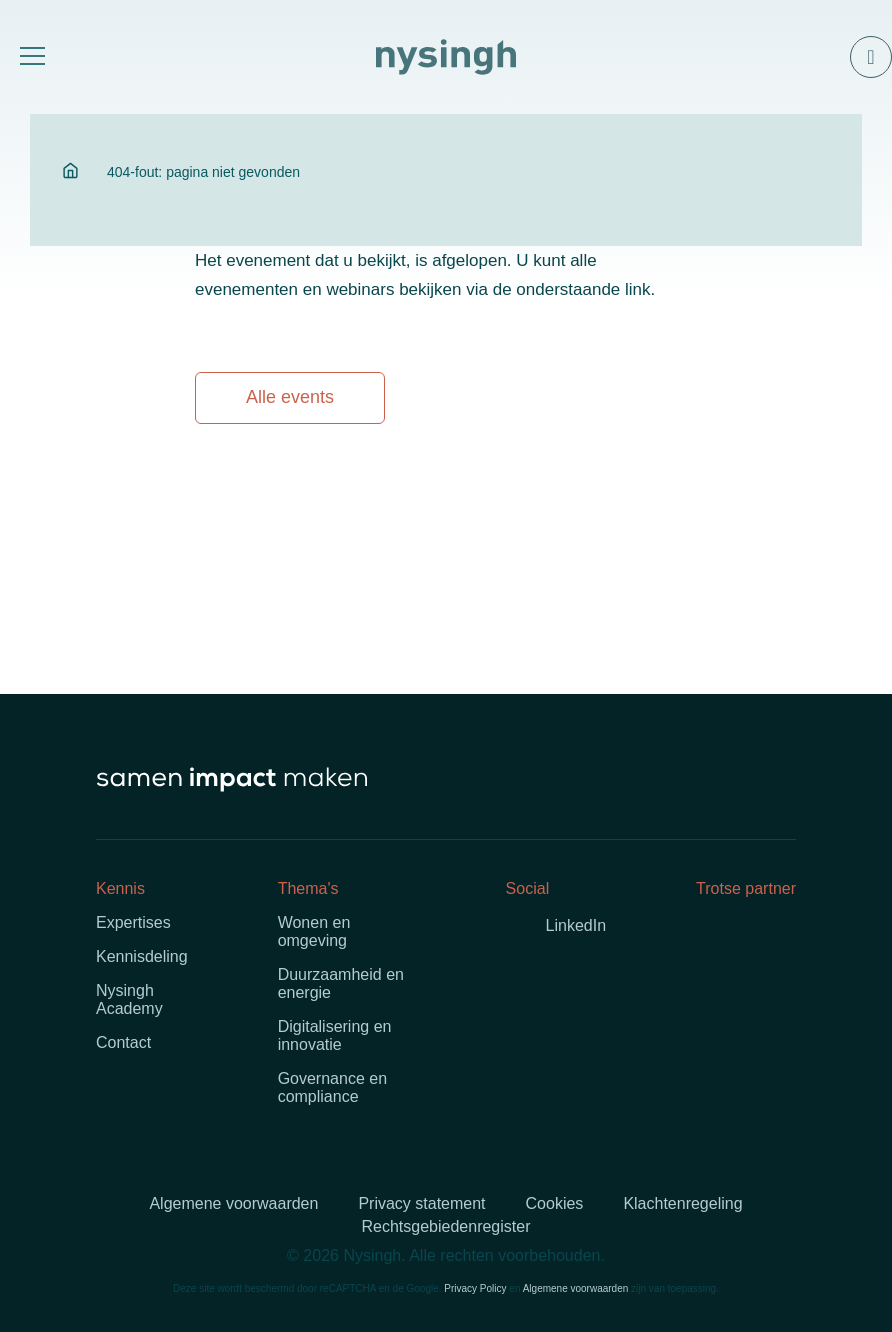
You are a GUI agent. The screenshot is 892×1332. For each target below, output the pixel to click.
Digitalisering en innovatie (335, 1035)
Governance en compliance (332, 1087)
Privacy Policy (475, 1288)
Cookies (555, 1203)
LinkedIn (576, 925)
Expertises (133, 922)
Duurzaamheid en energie (341, 983)
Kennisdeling (142, 956)
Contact (123, 1042)
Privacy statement (421, 1203)
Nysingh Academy (129, 999)
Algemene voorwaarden (233, 1203)
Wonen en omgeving (314, 931)
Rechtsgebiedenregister (446, 1226)
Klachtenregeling (682, 1203)
